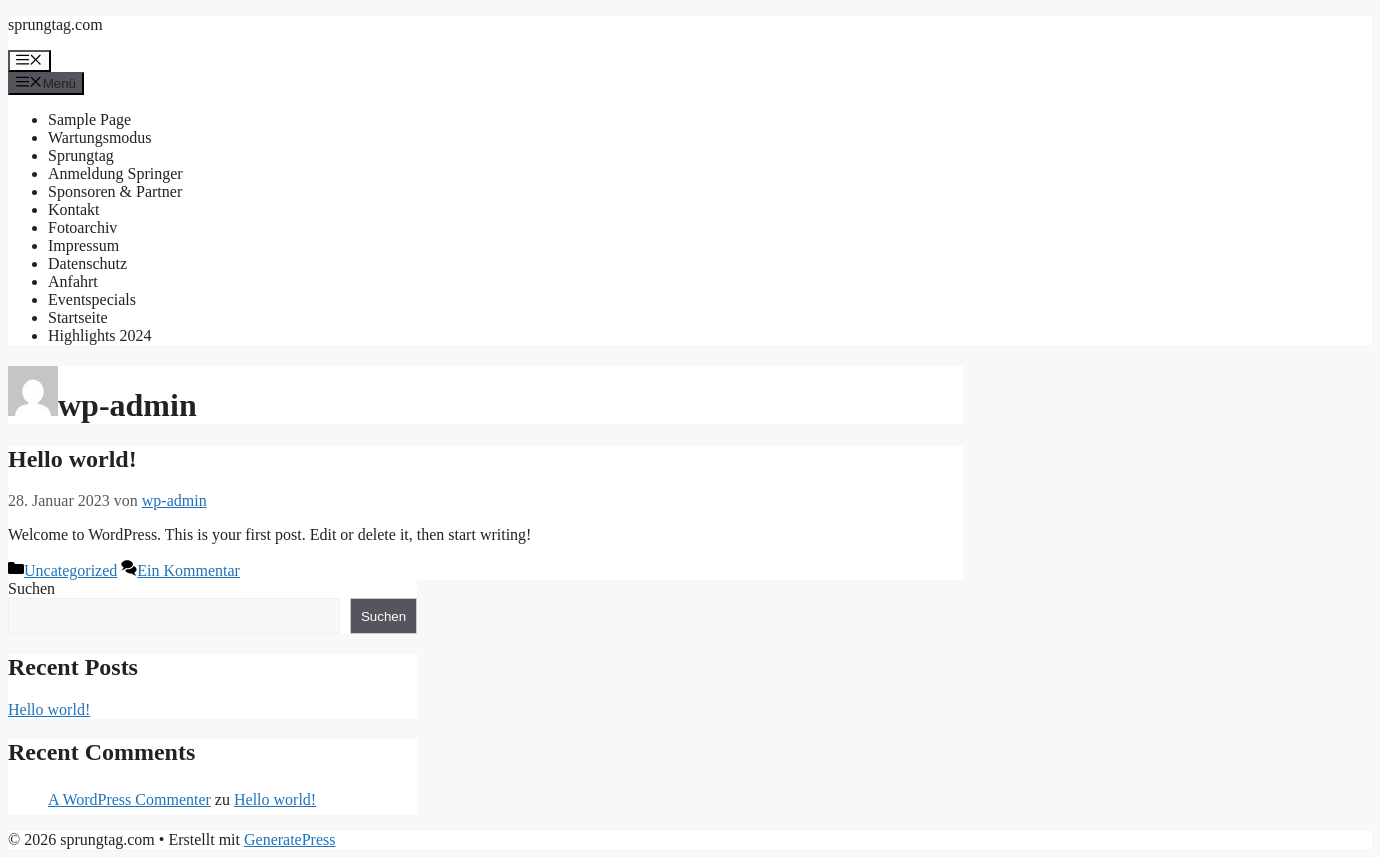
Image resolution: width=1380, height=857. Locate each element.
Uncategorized (70, 570)
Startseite (78, 317)
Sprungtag (81, 155)
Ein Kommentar (188, 570)
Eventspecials (92, 299)
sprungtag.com (55, 24)
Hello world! (72, 459)
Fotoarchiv (82, 227)
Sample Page (89, 119)
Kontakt (74, 209)
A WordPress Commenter (129, 799)
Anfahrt (73, 281)
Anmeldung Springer (115, 173)
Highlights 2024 (100, 335)
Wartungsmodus (100, 137)
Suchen (31, 588)
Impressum (83, 245)
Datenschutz (87, 263)
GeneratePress (290, 839)
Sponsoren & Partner (115, 191)
